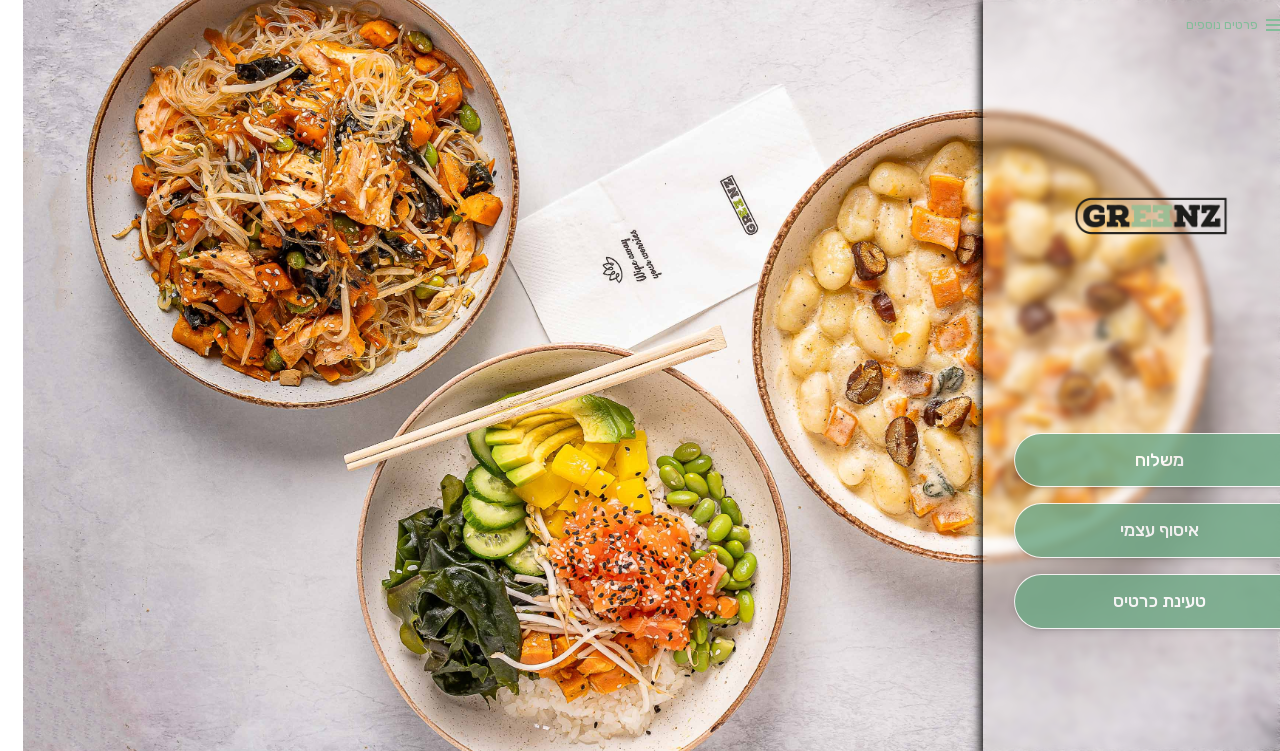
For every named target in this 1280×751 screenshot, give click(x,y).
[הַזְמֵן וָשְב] (1135, 601)
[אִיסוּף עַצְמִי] (1135, 530)
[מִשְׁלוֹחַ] (1135, 460)
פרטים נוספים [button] (1199, 24)
